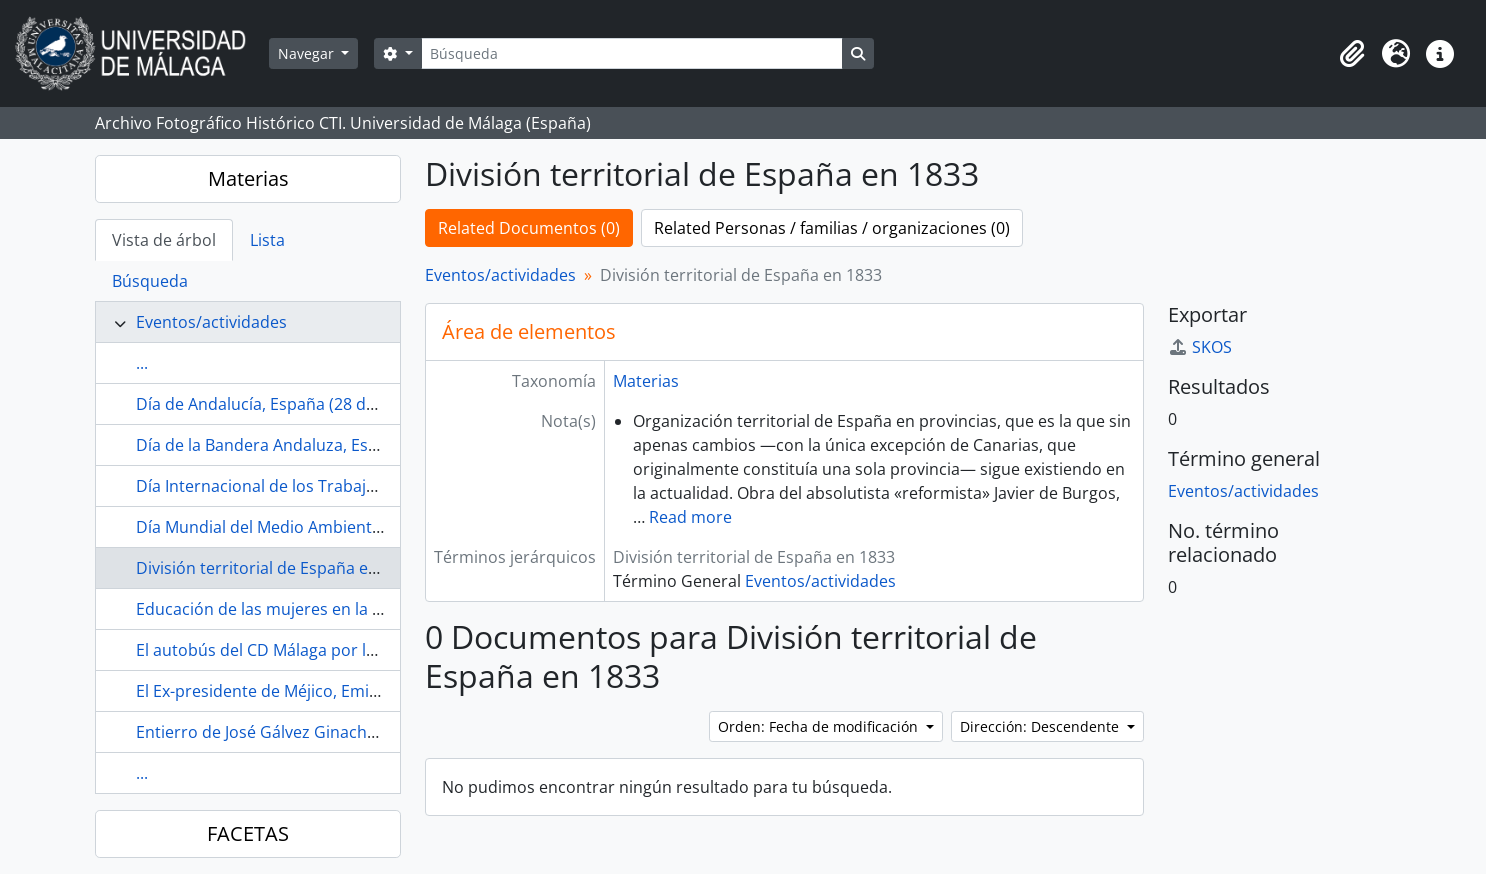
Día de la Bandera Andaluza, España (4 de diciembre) (334, 445)
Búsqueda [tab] (150, 281)
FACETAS (248, 833)
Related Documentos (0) (529, 228)
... (142, 363)
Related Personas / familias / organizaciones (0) (832, 228)
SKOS (1200, 347)
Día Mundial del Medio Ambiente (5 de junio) (302, 527)
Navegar (308, 53)
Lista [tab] (267, 240)
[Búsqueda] (632, 53)
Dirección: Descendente (1041, 726)
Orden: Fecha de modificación (820, 726)
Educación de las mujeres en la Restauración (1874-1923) (349, 609)
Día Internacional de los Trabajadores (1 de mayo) (323, 486)
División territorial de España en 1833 (277, 568)
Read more (690, 517)
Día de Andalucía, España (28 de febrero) (288, 404)
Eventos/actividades (211, 322)
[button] (1352, 54)
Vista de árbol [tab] (164, 240)
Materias (248, 178)
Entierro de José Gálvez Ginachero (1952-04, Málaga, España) (363, 732)
